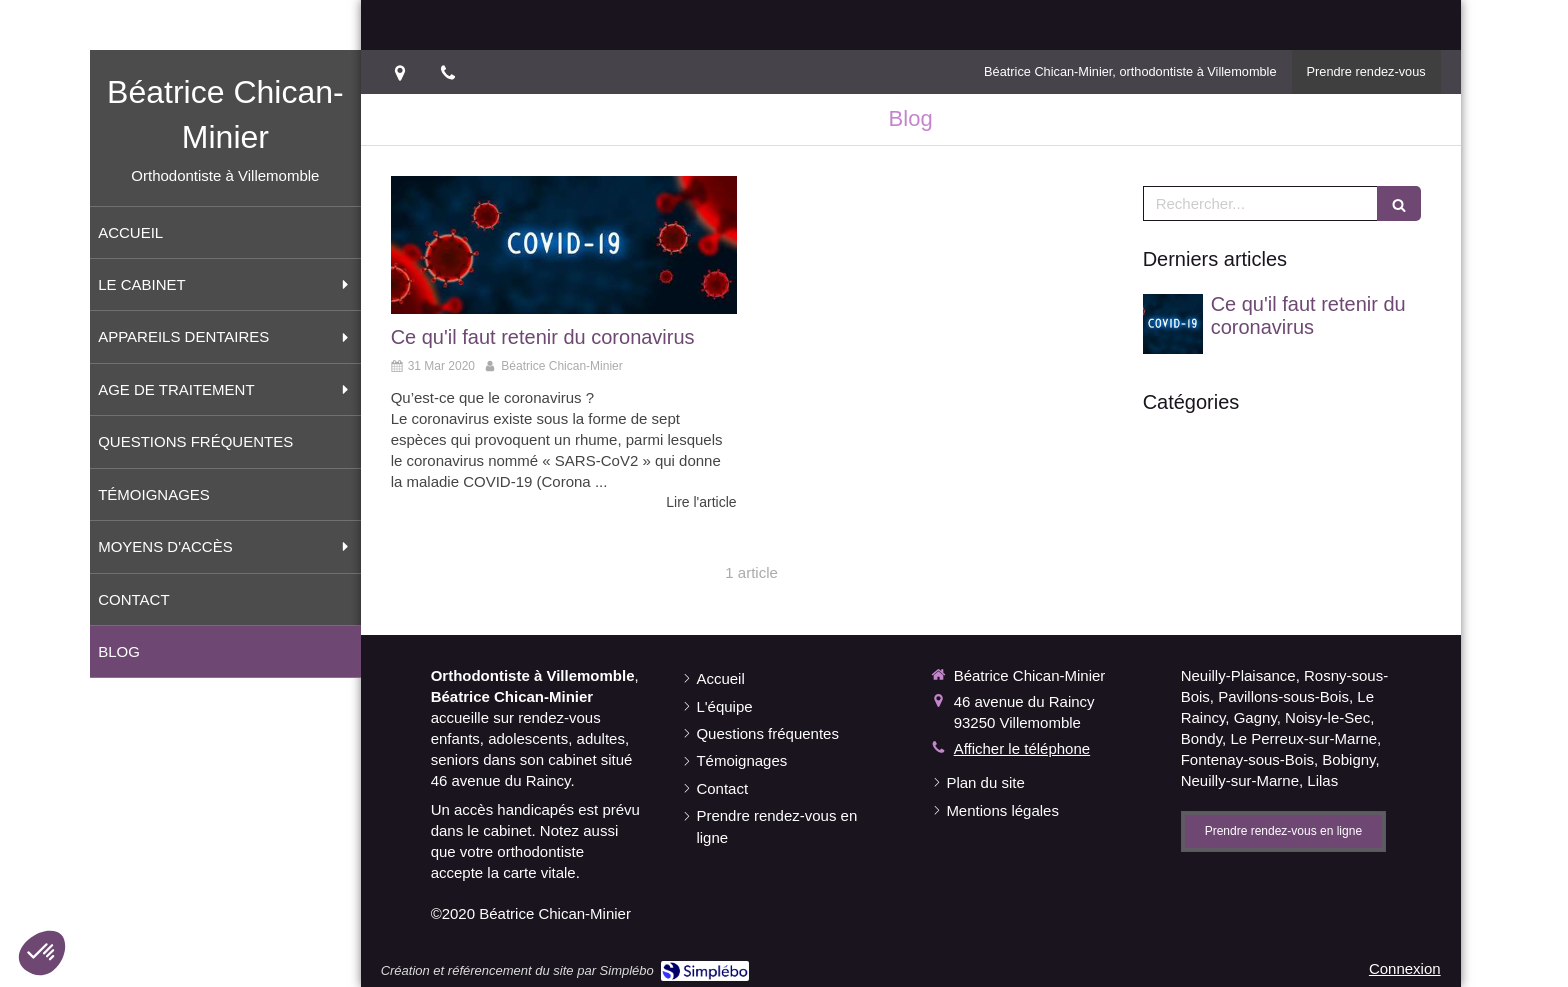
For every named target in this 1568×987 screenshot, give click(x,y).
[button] (42, 953)
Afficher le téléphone (1022, 748)
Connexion (1405, 968)
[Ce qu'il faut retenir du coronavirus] (564, 245)
